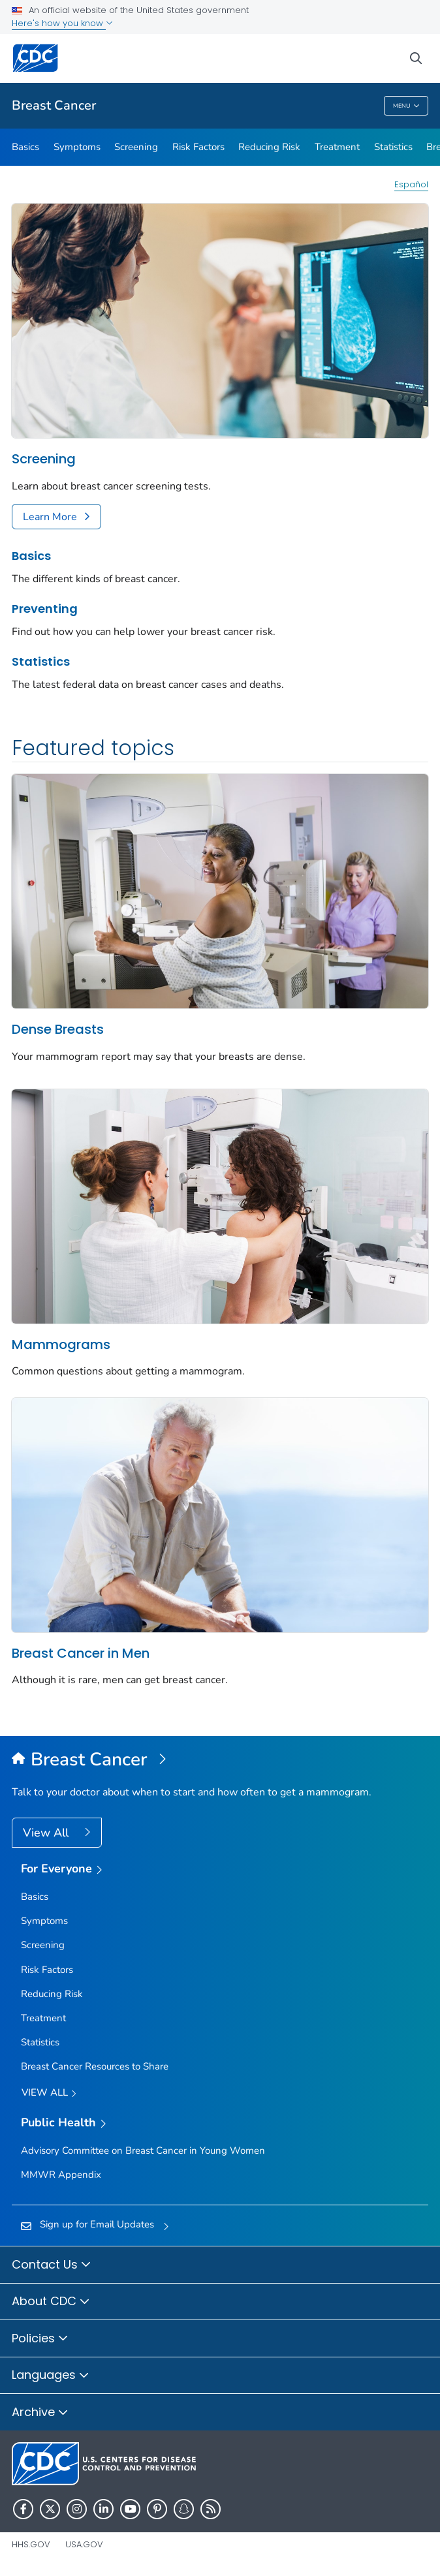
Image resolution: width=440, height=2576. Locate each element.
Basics (25, 146)
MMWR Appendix (61, 2174)
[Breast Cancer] (220, 1760)
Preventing (45, 608)
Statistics (393, 146)
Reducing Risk (269, 146)
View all (49, 2093)
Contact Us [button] (51, 2265)
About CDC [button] (51, 2302)
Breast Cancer (54, 105)
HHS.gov (31, 2544)
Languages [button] (50, 2376)
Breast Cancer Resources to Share (94, 2066)
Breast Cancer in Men (80, 1653)
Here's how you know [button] (62, 23)
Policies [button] (40, 2339)
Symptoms (77, 146)
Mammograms (61, 1344)
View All (47, 1832)
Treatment (337, 146)
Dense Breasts (58, 1029)
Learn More (50, 517)
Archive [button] (40, 2413)
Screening (136, 146)
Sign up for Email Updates (97, 2224)
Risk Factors (198, 146)
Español (411, 184)
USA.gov (84, 2544)
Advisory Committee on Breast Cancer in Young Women (143, 2150)
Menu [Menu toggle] (406, 106)
